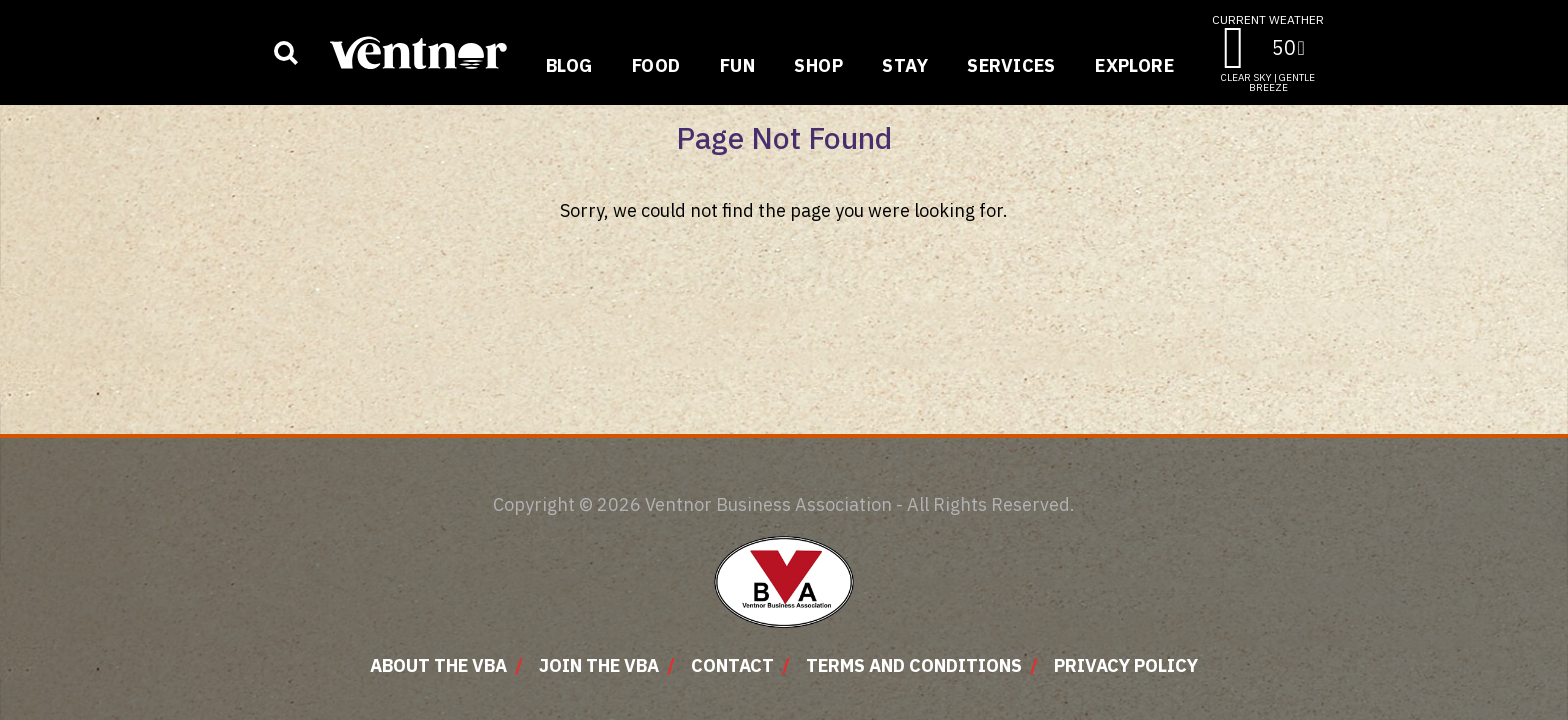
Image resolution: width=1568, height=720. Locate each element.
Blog (569, 65)
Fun (737, 65)
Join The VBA (599, 665)
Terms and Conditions (914, 665)
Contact (732, 665)
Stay (905, 65)
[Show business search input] (286, 53)
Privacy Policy (1126, 665)
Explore (1134, 65)
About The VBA (438, 665)
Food (656, 65)
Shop (818, 65)
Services (1011, 65)
